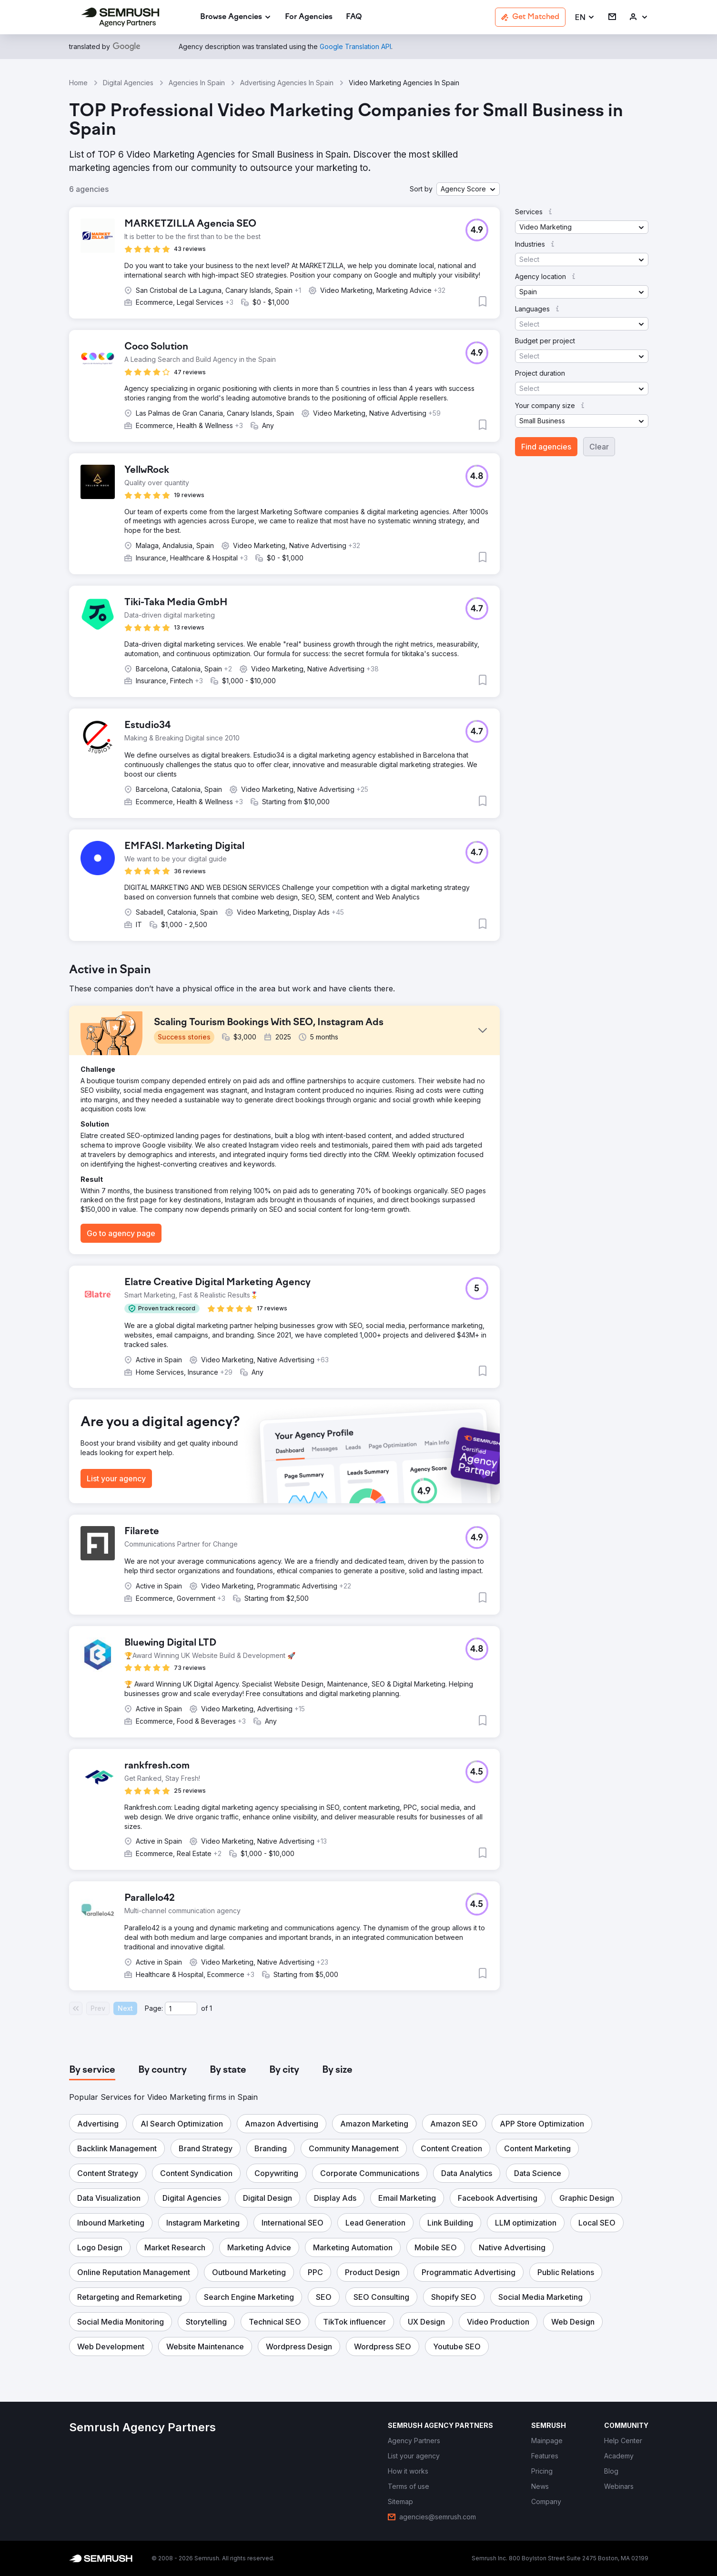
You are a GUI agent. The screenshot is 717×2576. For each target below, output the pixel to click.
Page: (154, 2008)
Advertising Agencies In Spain (286, 83)
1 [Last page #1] (211, 2008)
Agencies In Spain (197, 83)
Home (78, 83)
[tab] (92, 2070)
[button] (585, 17)
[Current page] (181, 2008)
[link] (309, 17)
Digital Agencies (128, 83)
